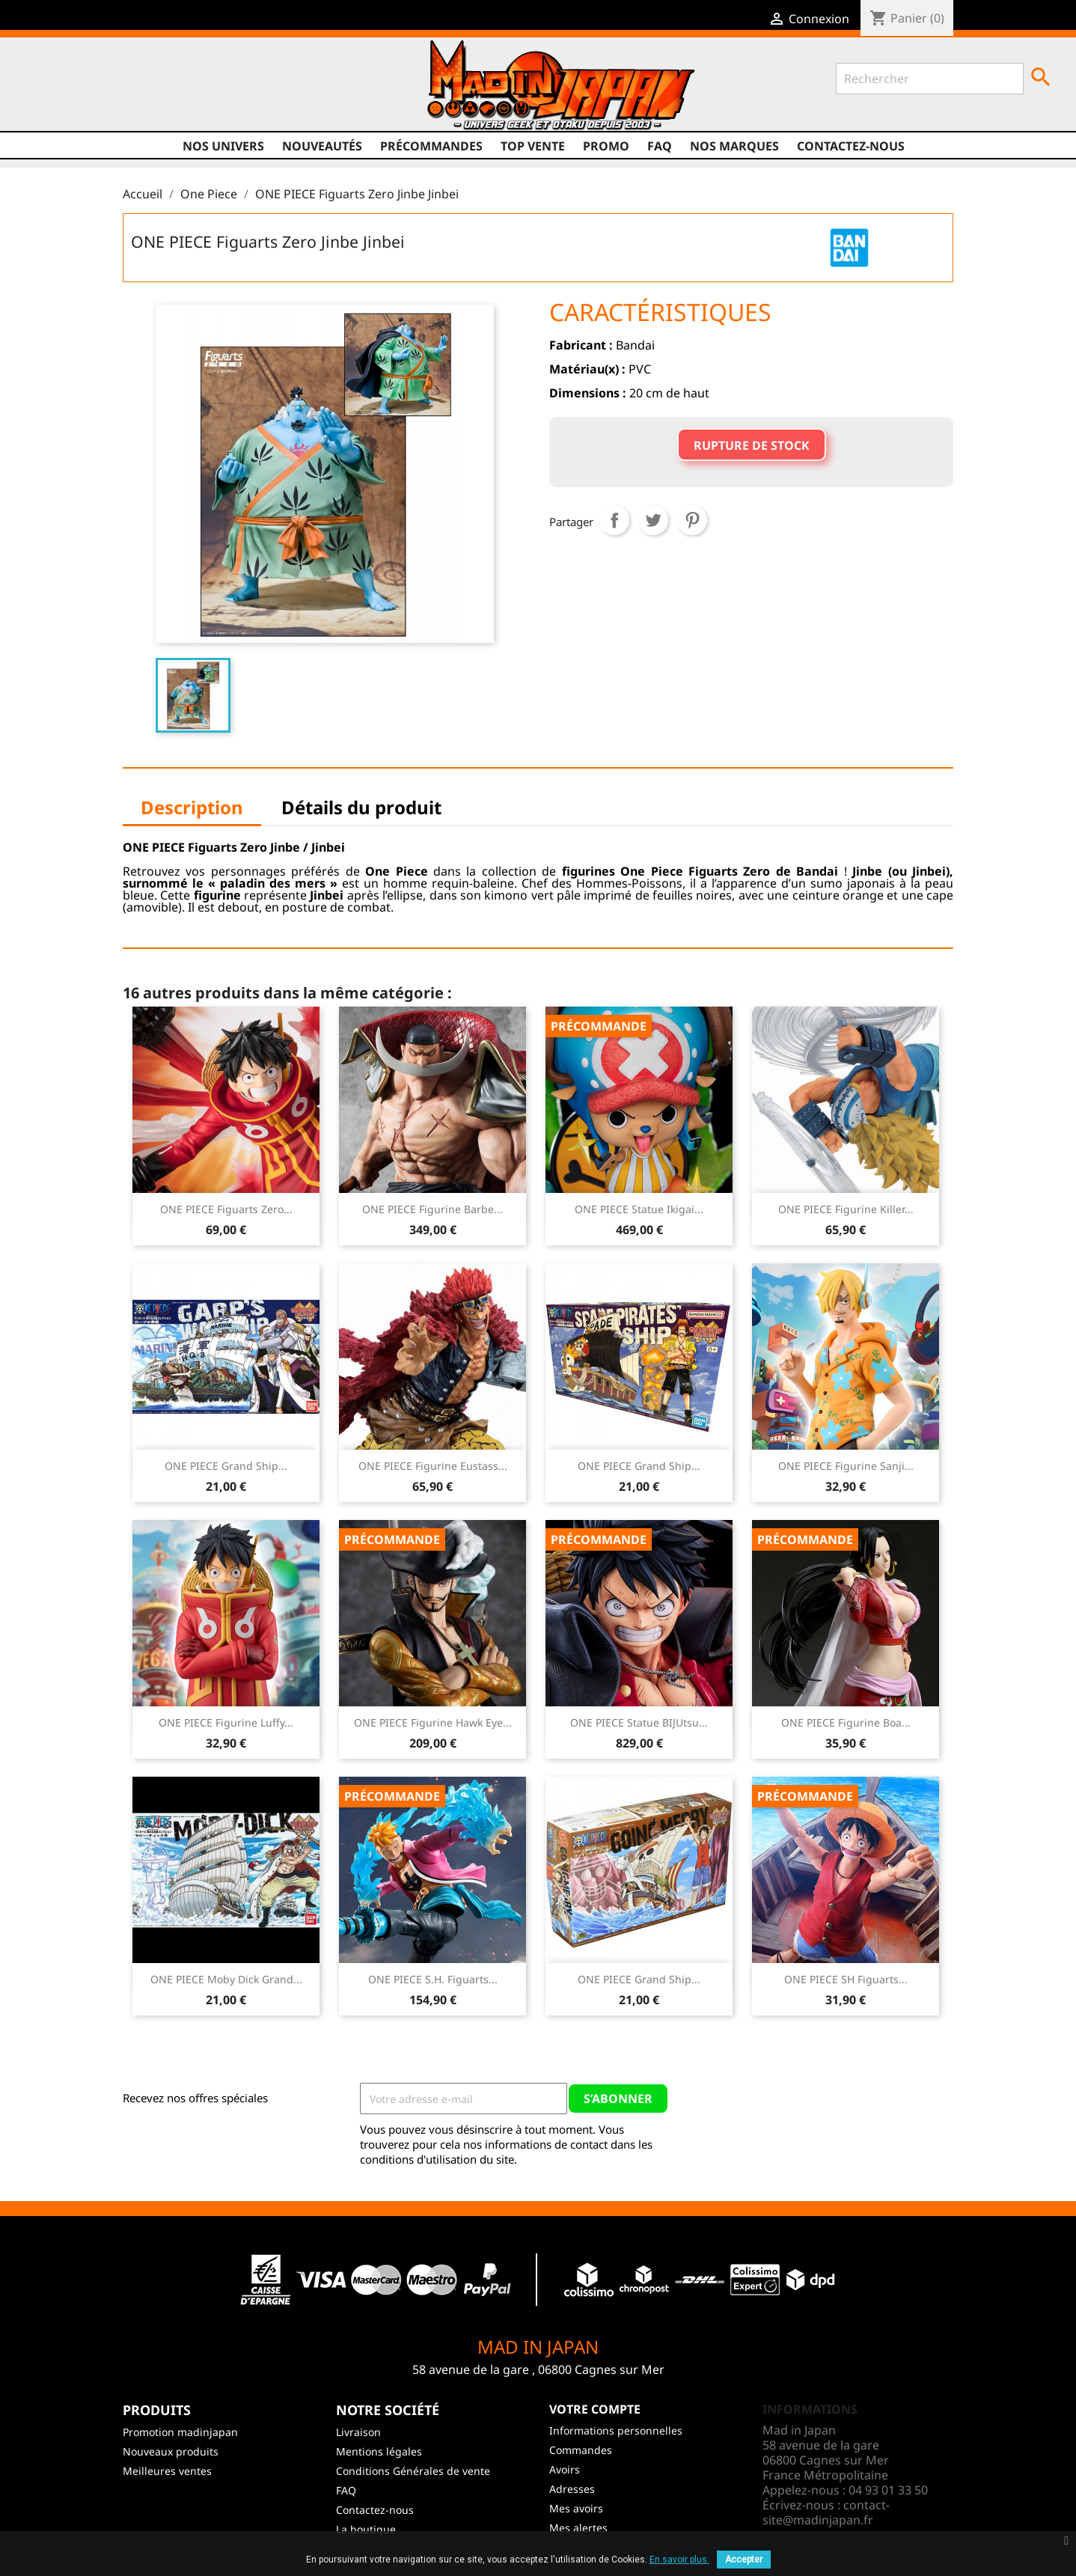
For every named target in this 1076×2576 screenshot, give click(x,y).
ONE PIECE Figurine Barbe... (432, 1209)
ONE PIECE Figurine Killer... (846, 1209)
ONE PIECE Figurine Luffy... (226, 1722)
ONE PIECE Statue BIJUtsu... (639, 1722)
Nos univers (223, 146)
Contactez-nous (851, 146)
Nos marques (734, 146)
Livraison (358, 2432)
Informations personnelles (615, 2430)
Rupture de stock (752, 445)
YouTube (119, 91)
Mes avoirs (576, 2508)
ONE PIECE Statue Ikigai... (639, 1209)
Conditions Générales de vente (413, 2471)
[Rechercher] (930, 78)
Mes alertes (578, 2528)
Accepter (743, 2559)
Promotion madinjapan (180, 2432)
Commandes (580, 2450)
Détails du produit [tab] (361, 807)
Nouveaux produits (170, 2451)
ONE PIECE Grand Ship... (226, 1466)
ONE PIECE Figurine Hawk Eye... (433, 1722)
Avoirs (564, 2469)
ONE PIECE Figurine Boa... (846, 1722)
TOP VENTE (533, 146)
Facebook (63, 91)
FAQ (659, 146)
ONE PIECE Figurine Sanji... (846, 1466)
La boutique (366, 2529)
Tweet (653, 520)
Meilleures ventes (167, 2471)
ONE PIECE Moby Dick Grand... (226, 1979)
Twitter (91, 91)
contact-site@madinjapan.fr (826, 2512)
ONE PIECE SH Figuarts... (846, 1979)
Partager (614, 520)
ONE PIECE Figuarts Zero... (226, 1209)
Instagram (148, 91)
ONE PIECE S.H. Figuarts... (433, 1979)
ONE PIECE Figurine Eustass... (432, 1466)
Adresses (572, 2489)
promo (606, 146)
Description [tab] (192, 807)
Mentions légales (379, 2451)
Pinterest (692, 520)
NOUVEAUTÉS (322, 146)
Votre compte (595, 2409)
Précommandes (431, 146)
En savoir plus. (679, 2559)
